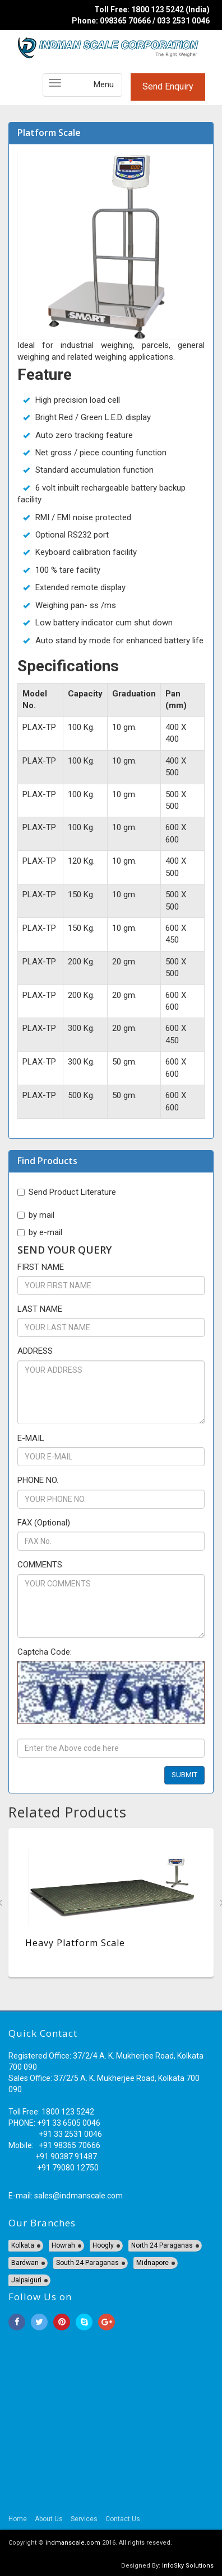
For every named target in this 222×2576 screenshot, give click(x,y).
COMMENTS (39, 1565)
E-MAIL (30, 1438)
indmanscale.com (72, 2542)
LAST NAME (39, 1309)
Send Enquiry (167, 86)
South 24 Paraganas (87, 2263)
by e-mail (39, 1232)
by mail (35, 1215)
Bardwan (25, 2263)
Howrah (63, 2245)
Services (84, 2519)
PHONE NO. (37, 1480)
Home (17, 2519)
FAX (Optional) (43, 1523)
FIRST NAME (40, 1267)
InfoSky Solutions (188, 2565)
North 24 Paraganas (162, 2245)
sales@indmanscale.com (78, 2195)
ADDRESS (35, 1351)
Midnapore (152, 2263)
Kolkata (22, 2245)
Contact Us (122, 2519)
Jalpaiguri (26, 2280)
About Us (49, 2519)
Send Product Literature (66, 1192)
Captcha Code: (44, 1652)
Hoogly (103, 2245)
